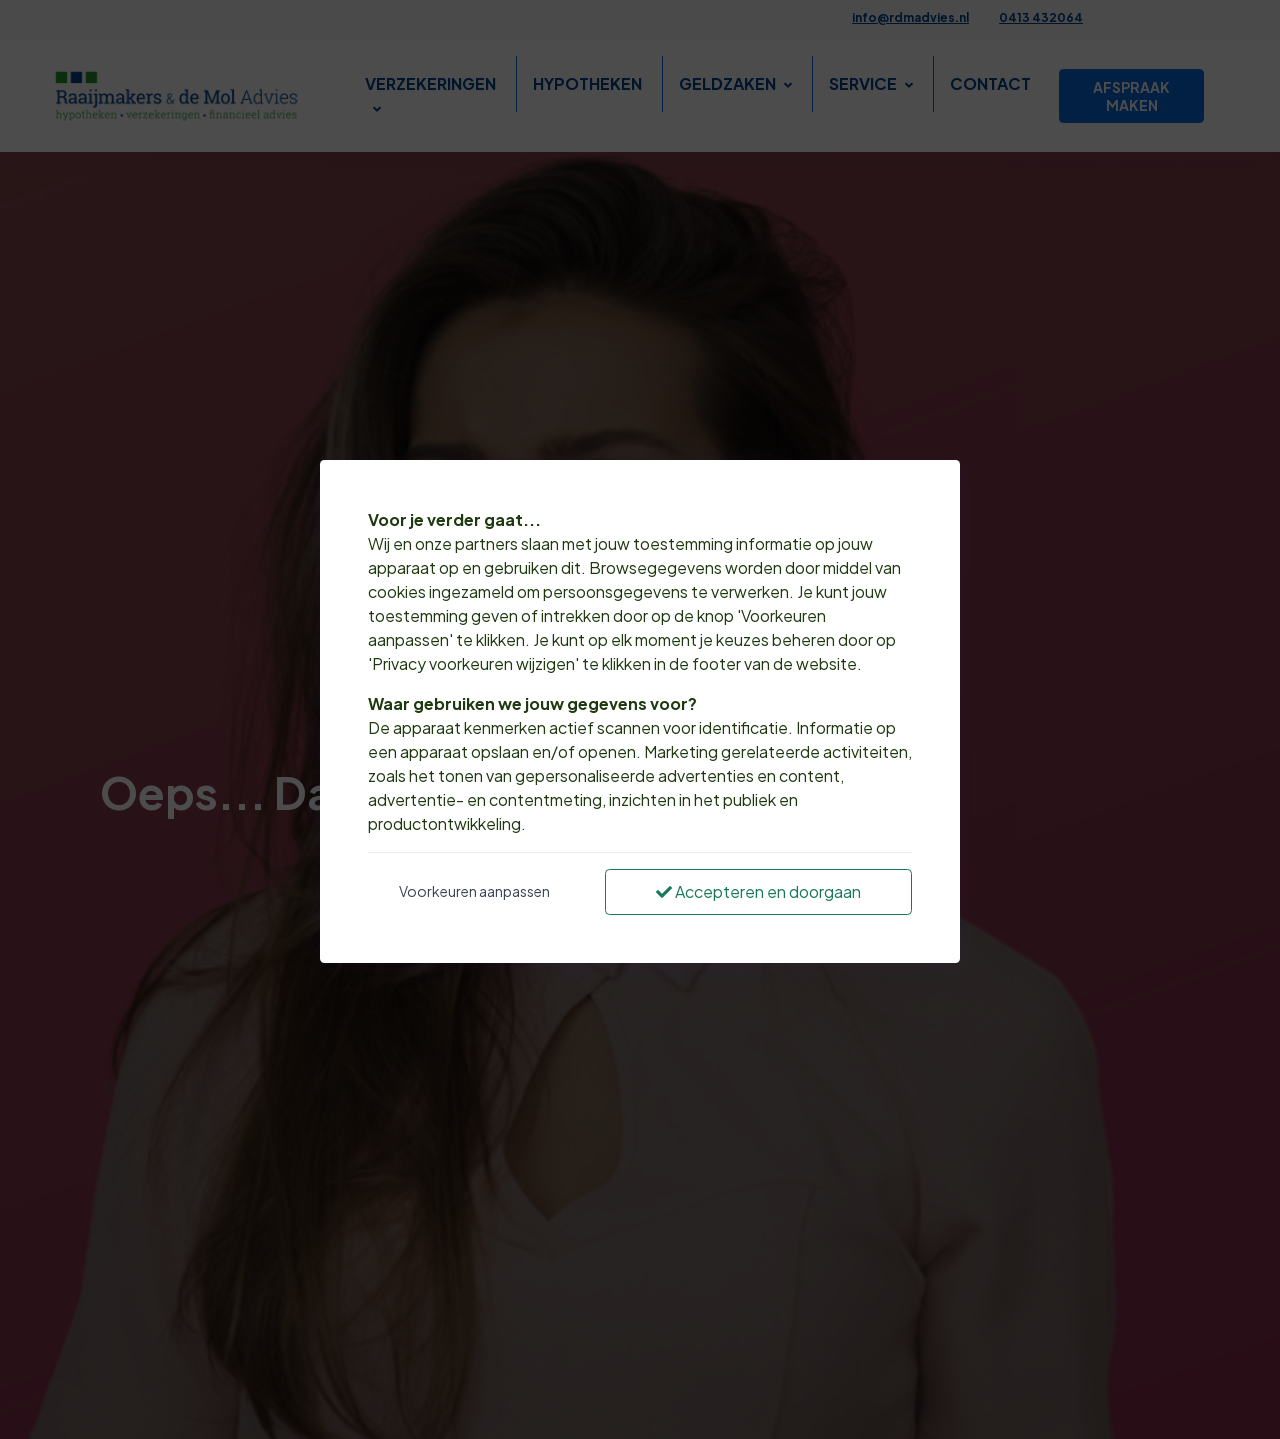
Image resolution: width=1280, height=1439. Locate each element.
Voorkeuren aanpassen (474, 891)
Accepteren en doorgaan (758, 891)
